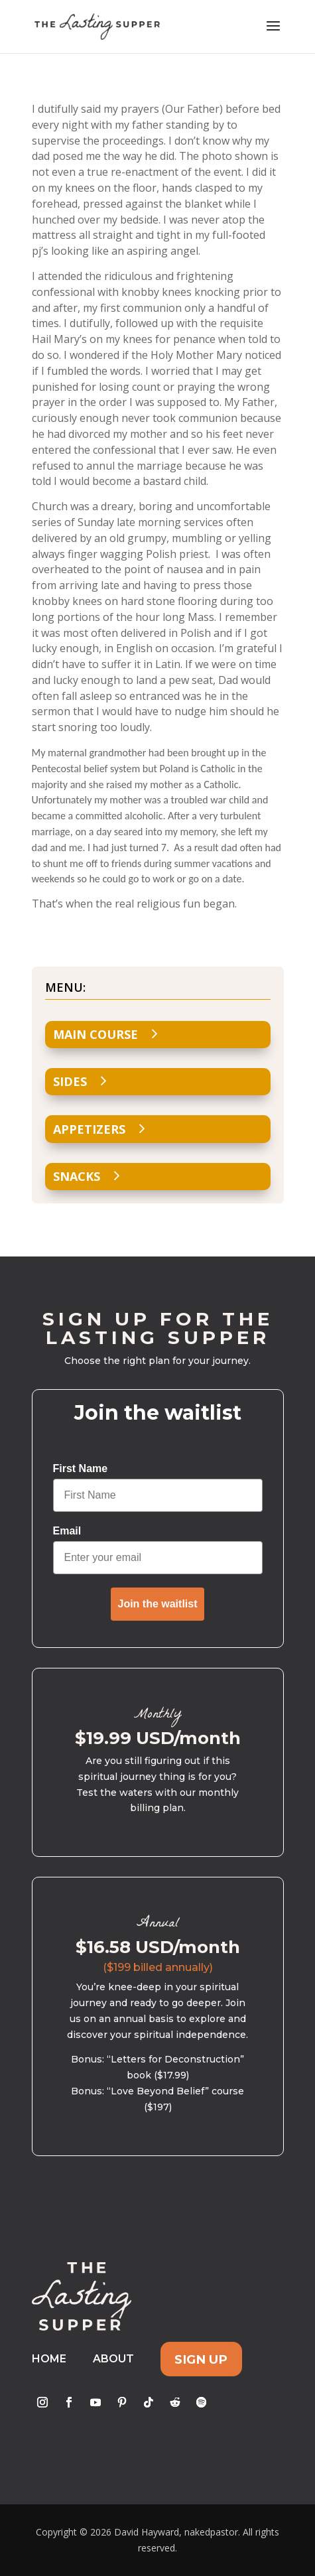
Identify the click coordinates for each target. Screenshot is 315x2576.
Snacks (76, 1176)
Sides (70, 1081)
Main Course (95, 1034)
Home (49, 2358)
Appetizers (89, 1129)
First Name (80, 1468)
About (113, 2358)
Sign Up (200, 2358)
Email (67, 1530)
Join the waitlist (157, 1603)
